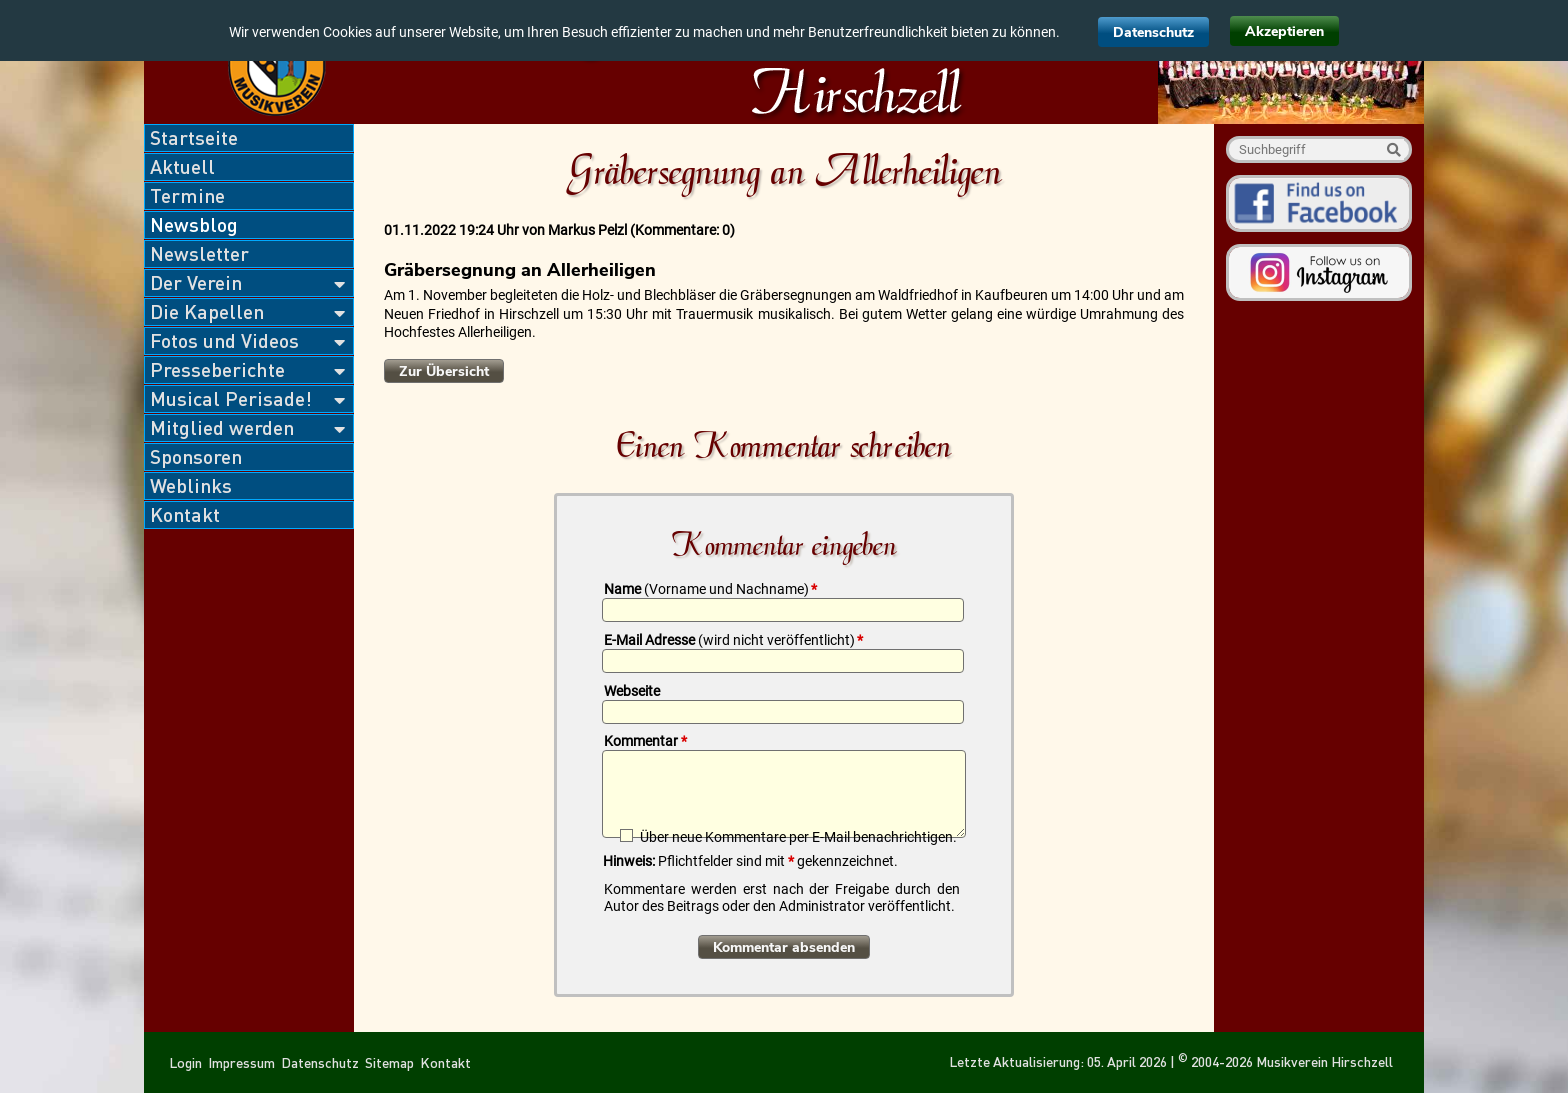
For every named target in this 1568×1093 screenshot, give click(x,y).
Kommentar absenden (784, 947)
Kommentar (645, 741)
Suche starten (1393, 149)
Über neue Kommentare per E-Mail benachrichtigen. (798, 836)
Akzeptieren (1284, 31)
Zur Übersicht (444, 371)
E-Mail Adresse (733, 640)
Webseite (632, 691)
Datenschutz (1153, 32)
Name (710, 589)
